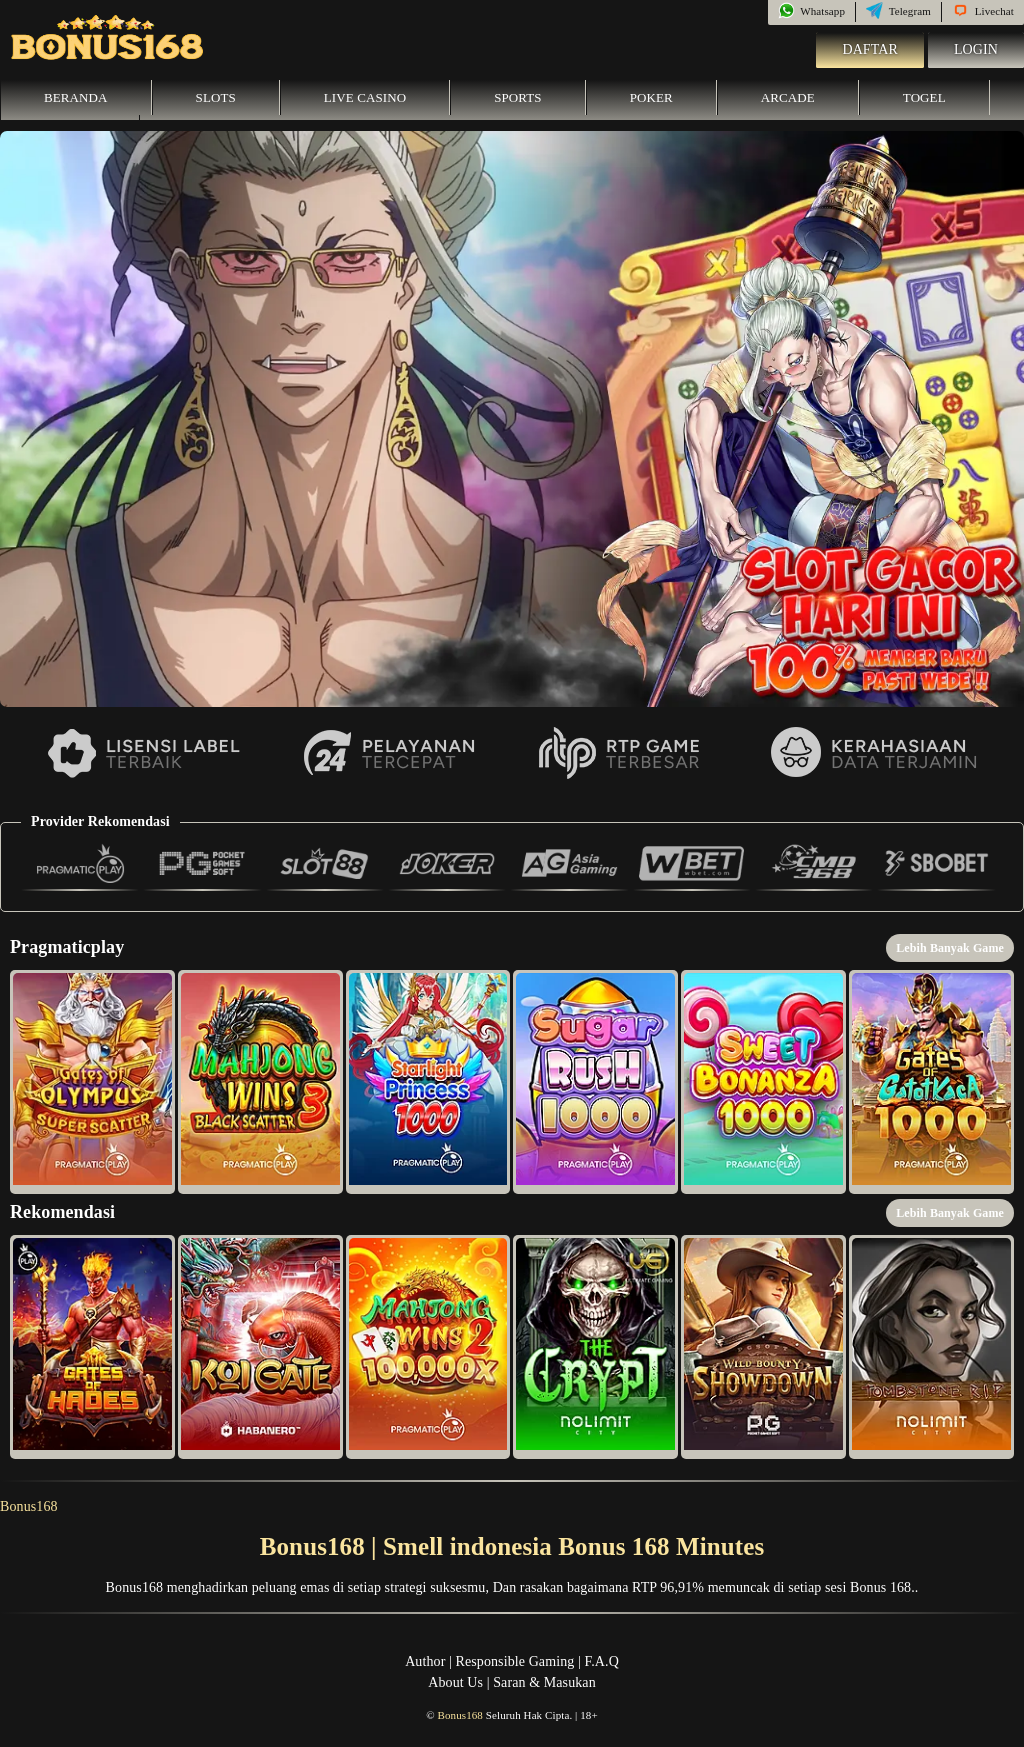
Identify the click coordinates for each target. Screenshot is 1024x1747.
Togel (924, 97)
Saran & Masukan (544, 1682)
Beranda (76, 97)
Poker (651, 97)
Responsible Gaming (515, 1661)
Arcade (788, 97)
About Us (455, 1682)
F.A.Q (601, 1661)
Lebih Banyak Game (950, 948)
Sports (518, 97)
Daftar (870, 49)
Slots (216, 97)
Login (976, 49)
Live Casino (365, 97)
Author (425, 1661)
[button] (92, 1082)
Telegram (898, 11)
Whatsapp (811, 11)
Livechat (983, 11)
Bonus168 (29, 1506)
